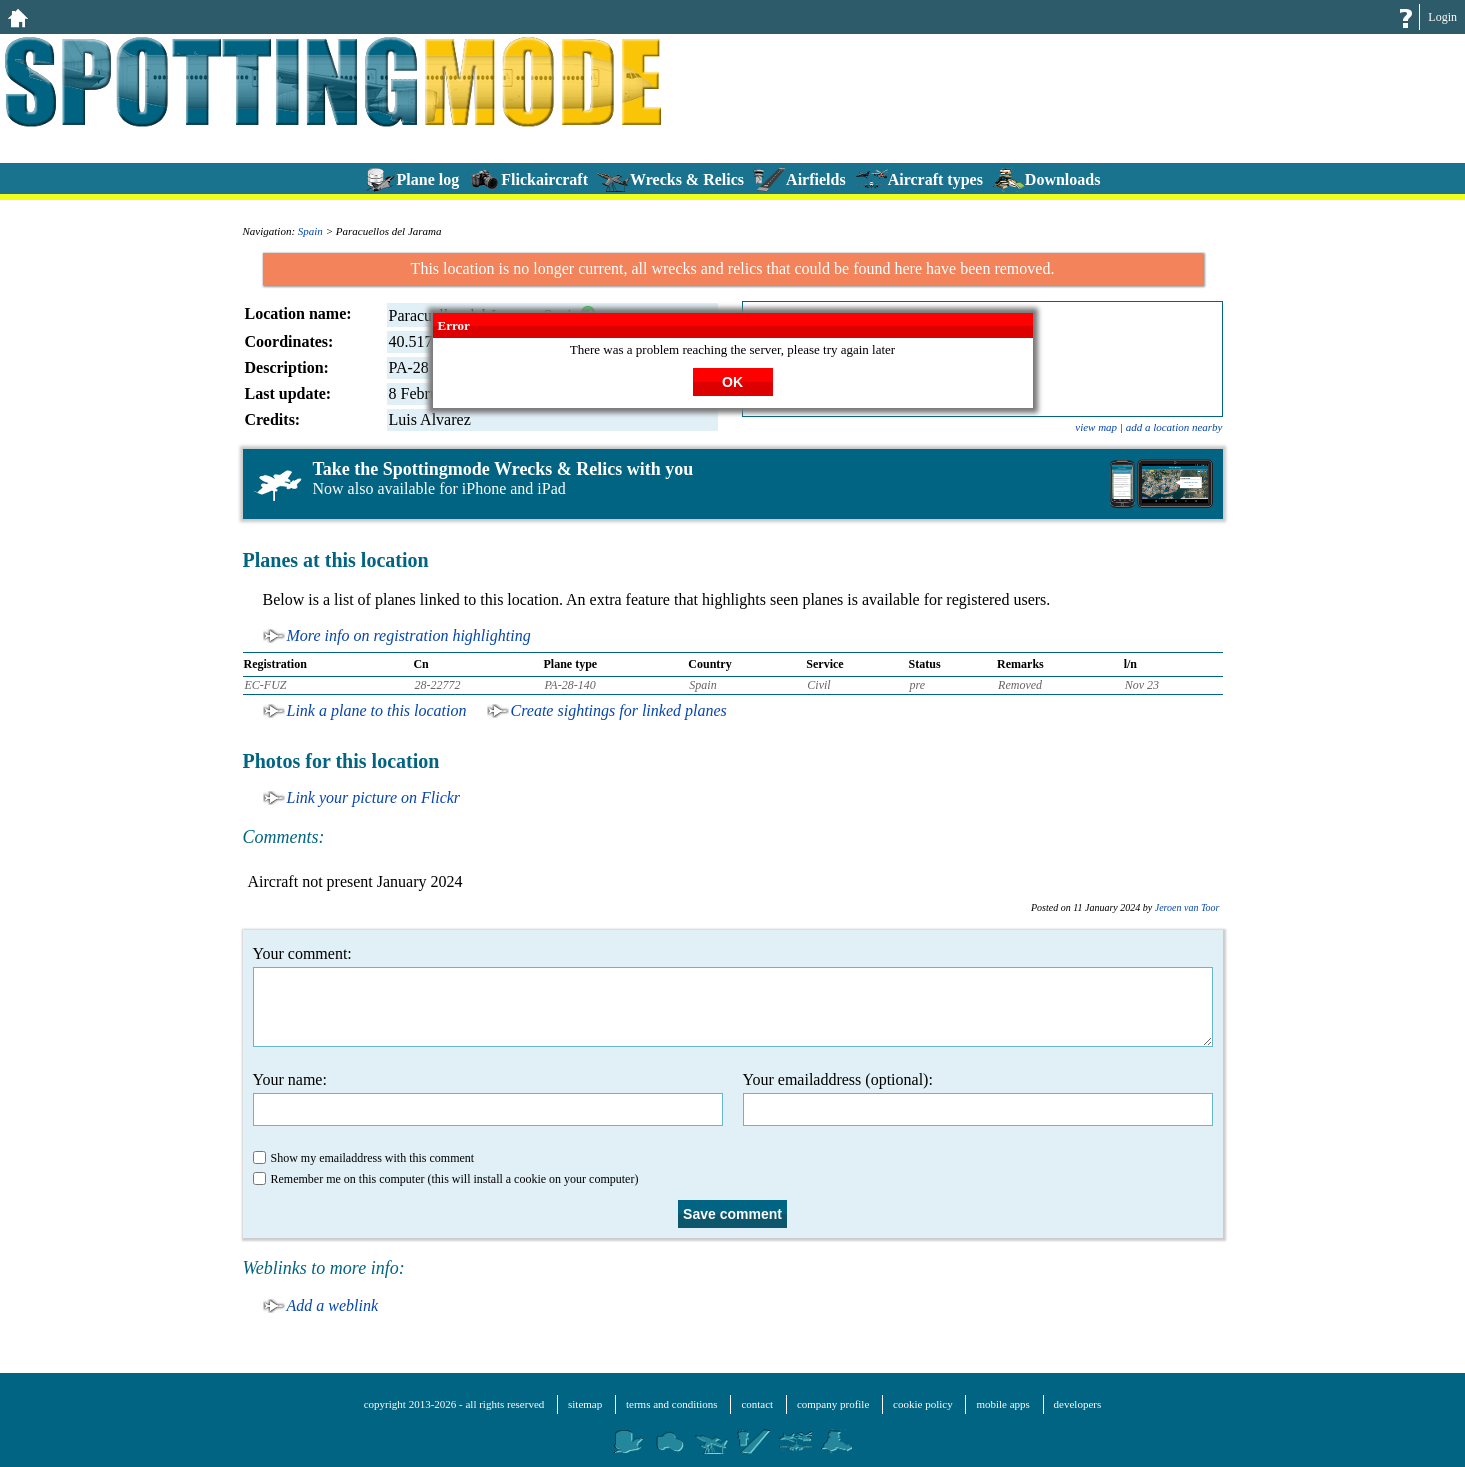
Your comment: (733, 996)
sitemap (585, 1404)
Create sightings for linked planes (619, 710)
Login (1442, 17)
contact (757, 1404)
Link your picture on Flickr (374, 797)
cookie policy (923, 1404)
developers (1078, 1404)
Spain (310, 231)
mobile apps (1002, 1404)
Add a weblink (333, 1305)
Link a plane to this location (377, 710)
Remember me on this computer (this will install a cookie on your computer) (446, 1179)
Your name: (488, 1098)
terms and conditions (672, 1404)
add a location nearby (1174, 427)
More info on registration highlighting (409, 635)
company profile (833, 1404)
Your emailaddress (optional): (978, 1098)
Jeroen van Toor (1187, 907)
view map (1096, 427)
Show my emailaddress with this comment (364, 1158)
